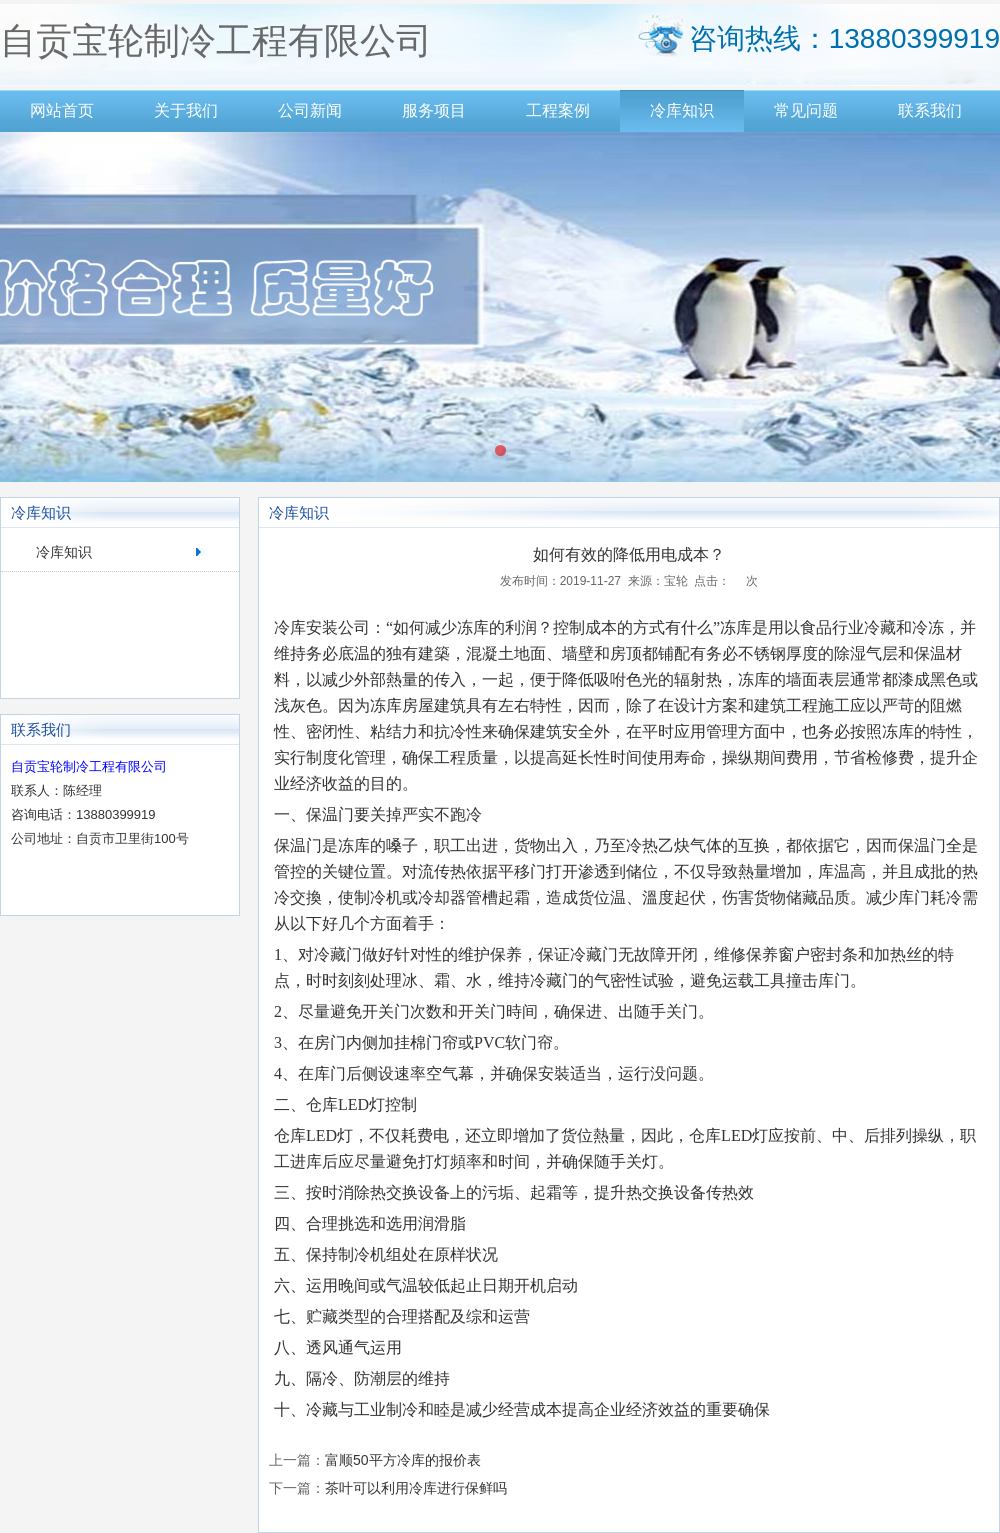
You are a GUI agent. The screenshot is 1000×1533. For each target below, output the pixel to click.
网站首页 (62, 110)
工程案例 (558, 110)
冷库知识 (682, 110)
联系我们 (930, 110)
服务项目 (434, 110)
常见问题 (806, 110)
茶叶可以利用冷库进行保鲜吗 (416, 1488)
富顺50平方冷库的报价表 (403, 1460)
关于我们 (186, 110)
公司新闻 (310, 110)
